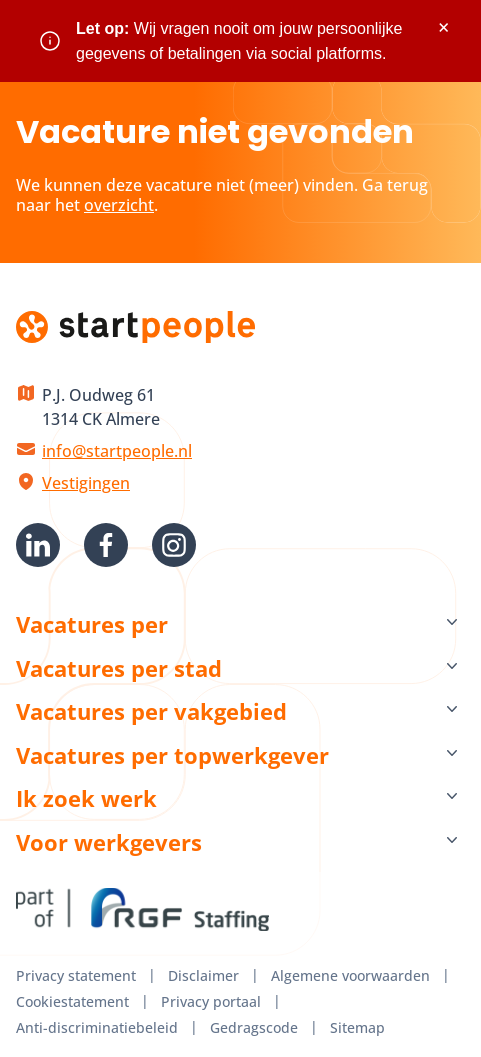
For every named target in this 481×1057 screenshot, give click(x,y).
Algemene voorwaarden (350, 975)
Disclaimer (203, 975)
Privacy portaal (211, 1001)
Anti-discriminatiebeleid (97, 1027)
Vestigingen (86, 483)
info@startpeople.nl (117, 451)
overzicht (119, 205)
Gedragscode (254, 1027)
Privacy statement (76, 975)
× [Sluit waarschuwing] (443, 27)
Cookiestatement (72, 1001)
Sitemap (357, 1027)
